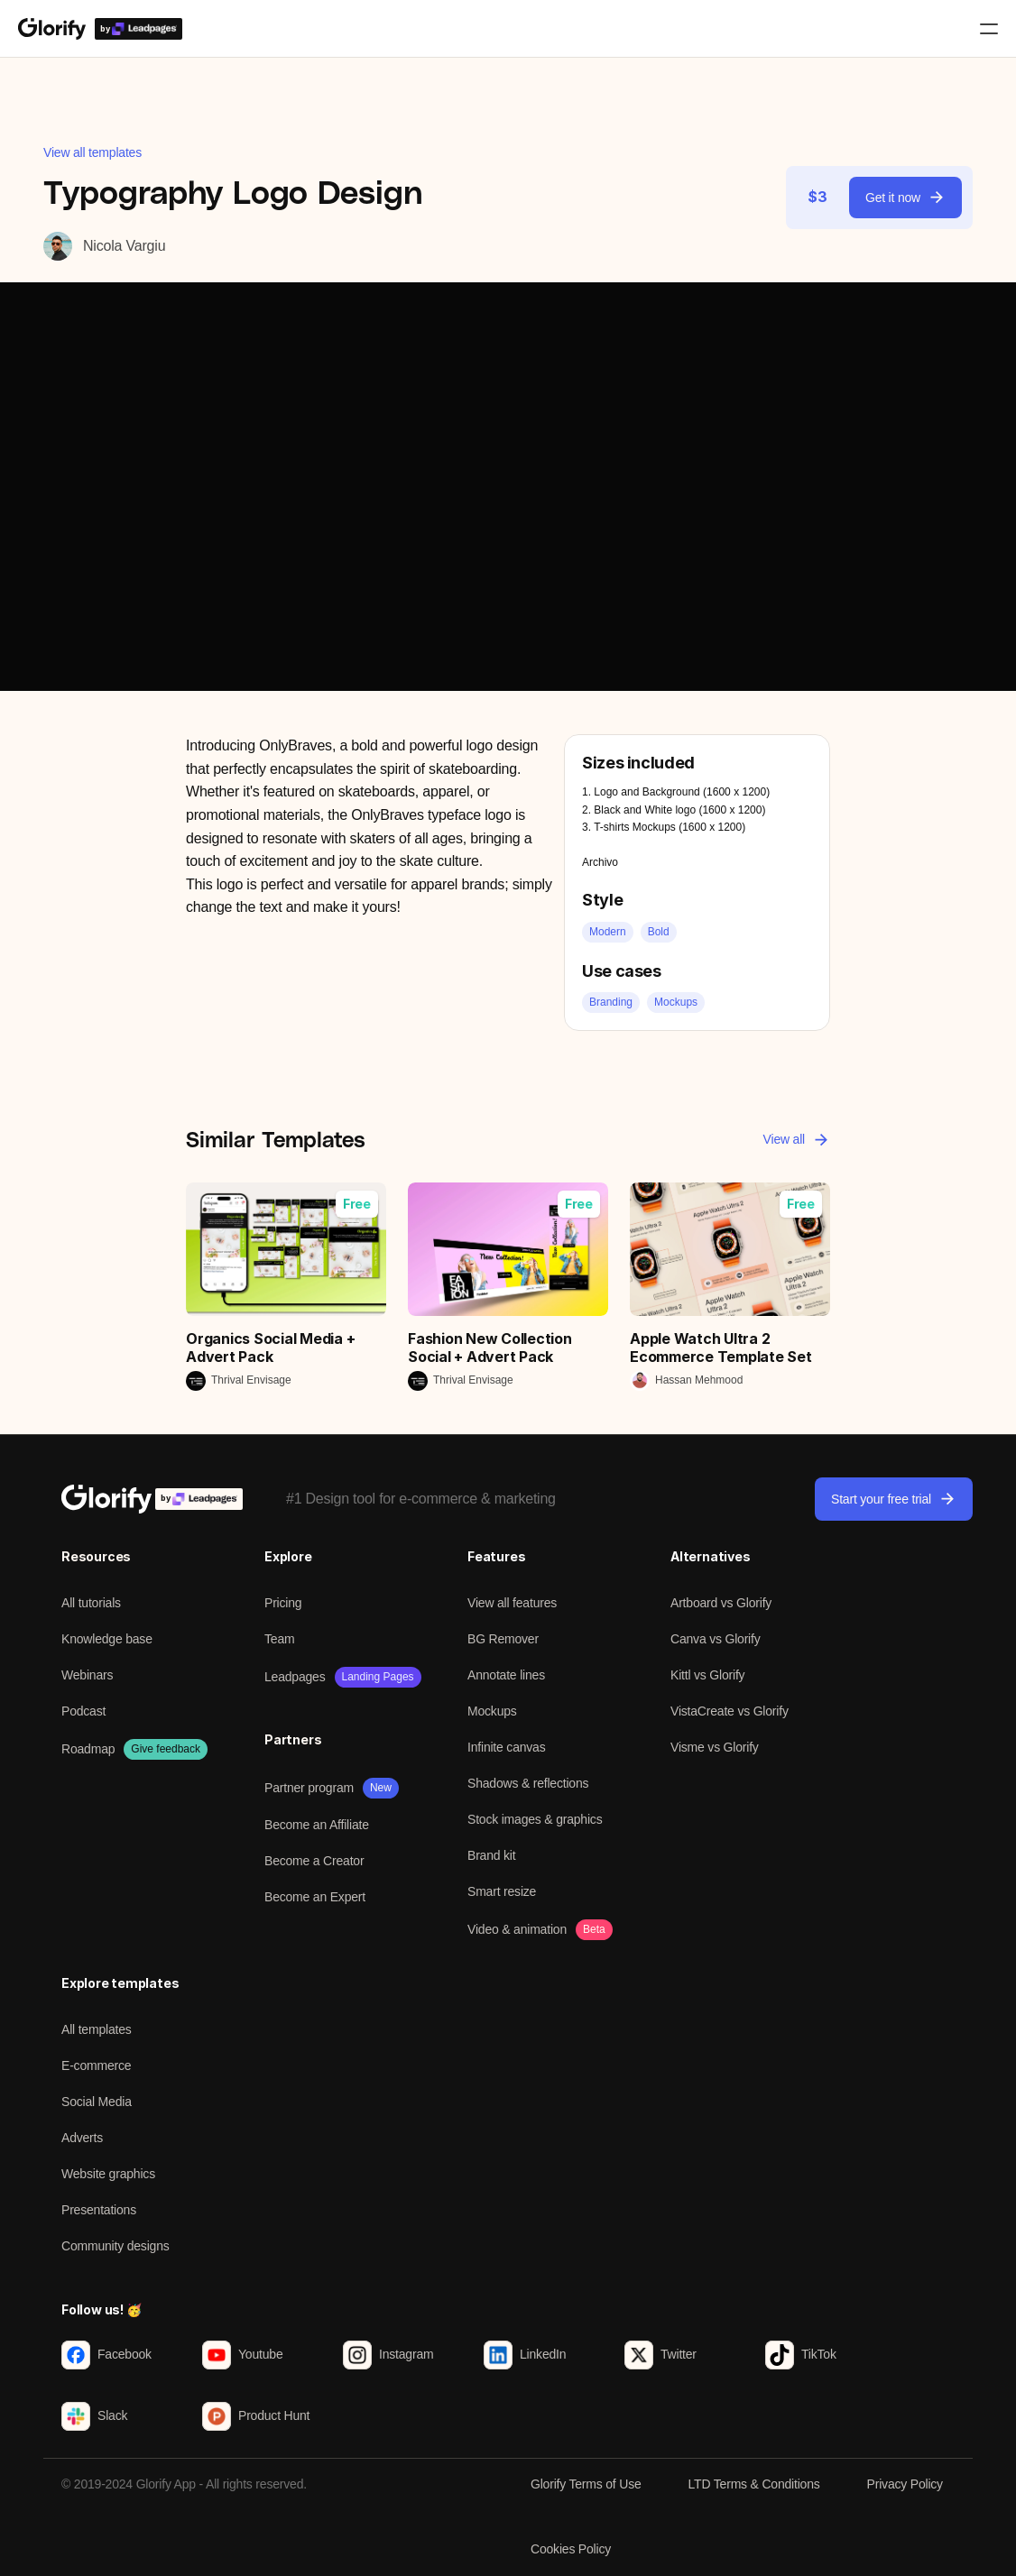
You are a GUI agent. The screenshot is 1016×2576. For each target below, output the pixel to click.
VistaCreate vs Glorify (729, 1711)
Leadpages (295, 1677)
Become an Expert (314, 1897)
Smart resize (501, 1891)
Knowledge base (106, 1639)
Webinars (87, 1675)
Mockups (492, 1711)
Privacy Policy (905, 2484)
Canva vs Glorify (715, 1639)
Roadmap (88, 1749)
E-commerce (96, 2065)
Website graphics (108, 2174)
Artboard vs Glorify (720, 1603)
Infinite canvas (506, 1747)
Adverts (82, 2137)
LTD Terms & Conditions (754, 2484)
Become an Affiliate (316, 1824)
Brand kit (491, 1855)
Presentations (98, 2210)
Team (279, 1639)
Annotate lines (506, 1675)
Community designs (115, 2246)
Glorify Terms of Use (586, 2484)
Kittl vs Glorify (707, 1675)
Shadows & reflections (527, 1783)
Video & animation (517, 1929)
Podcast (83, 1711)
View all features (512, 1603)
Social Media (96, 2101)
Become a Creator (314, 1861)
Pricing (282, 1603)
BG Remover (503, 1639)
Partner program (309, 1787)
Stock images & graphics (534, 1819)
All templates (96, 2029)
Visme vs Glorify (714, 1747)
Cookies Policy (571, 2549)
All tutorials (91, 1603)
